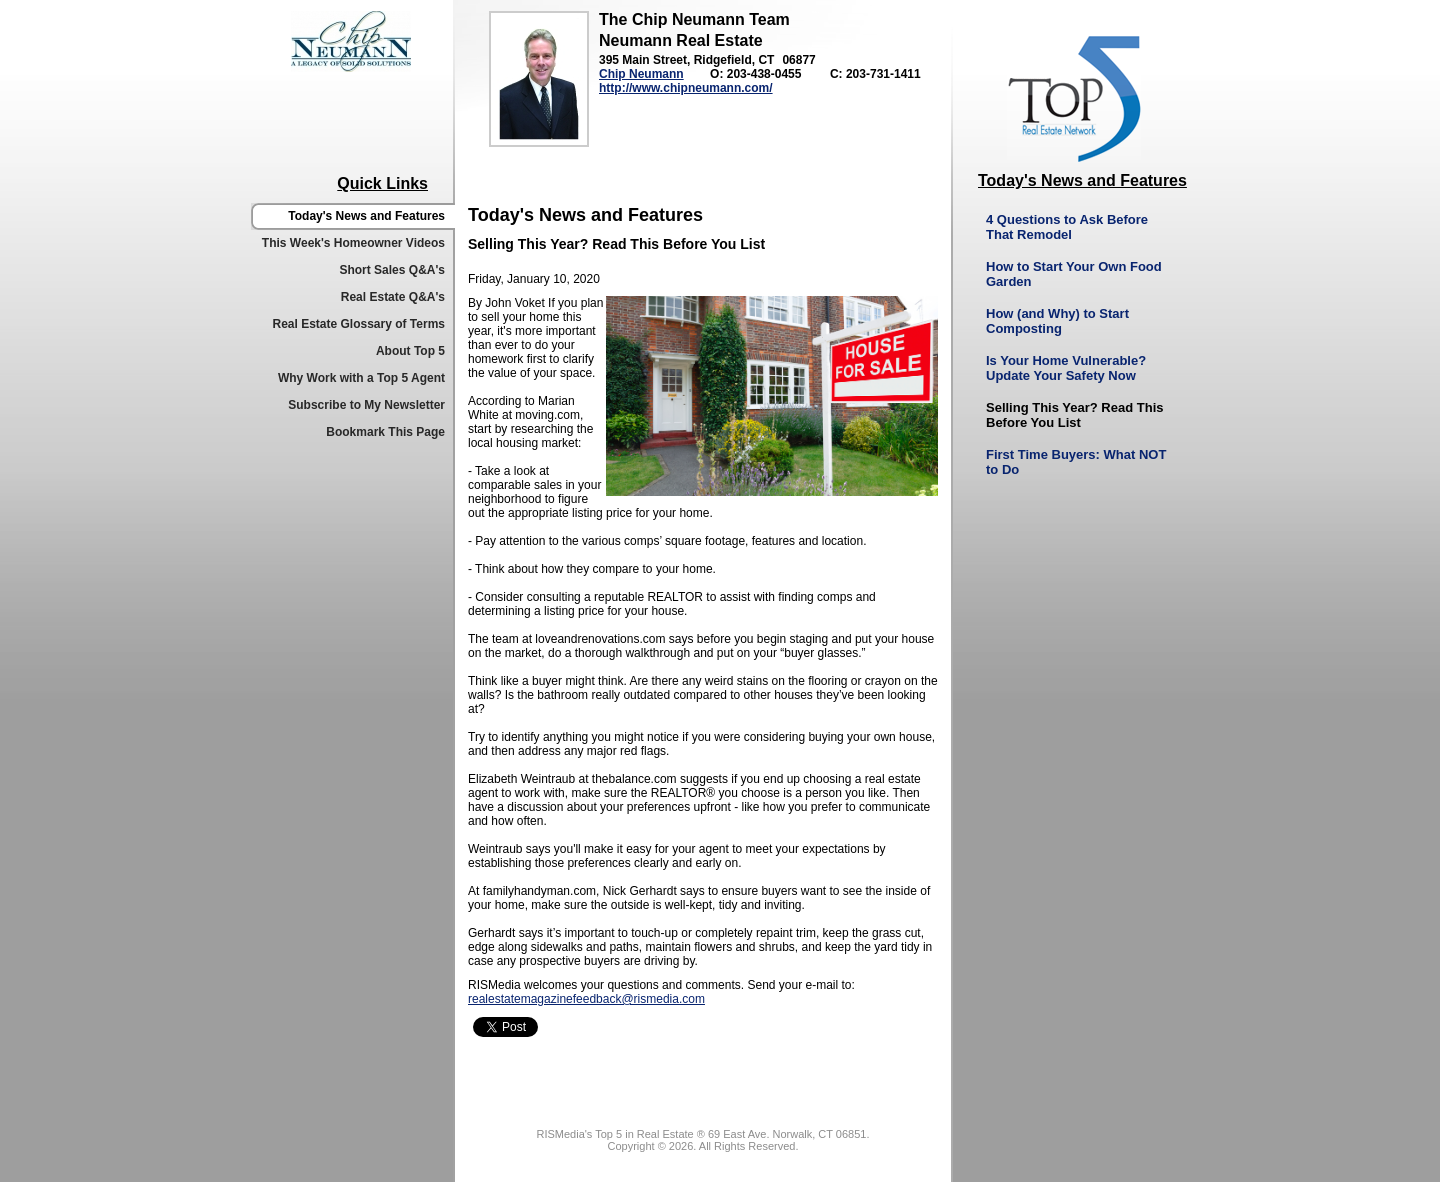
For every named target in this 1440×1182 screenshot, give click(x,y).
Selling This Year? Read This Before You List (1074, 415)
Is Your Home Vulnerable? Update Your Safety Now (1066, 368)
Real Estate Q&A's (393, 297)
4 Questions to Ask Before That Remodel (1067, 227)
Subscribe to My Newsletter (366, 405)
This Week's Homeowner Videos (353, 243)
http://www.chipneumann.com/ (686, 88)
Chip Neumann (641, 74)
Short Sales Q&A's (392, 270)
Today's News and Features (366, 216)
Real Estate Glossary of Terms (358, 324)
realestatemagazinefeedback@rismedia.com (586, 999)
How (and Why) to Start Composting (1057, 321)
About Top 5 (410, 351)
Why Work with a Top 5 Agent (361, 378)
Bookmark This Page (385, 432)
